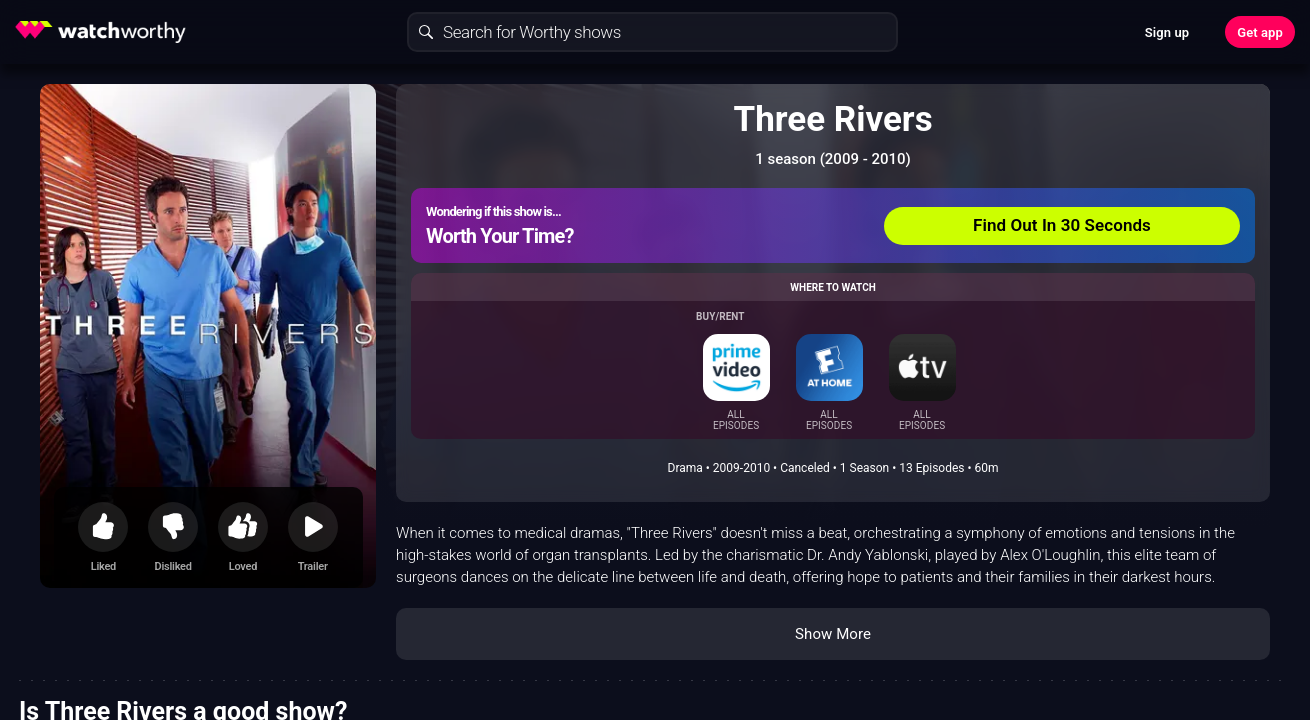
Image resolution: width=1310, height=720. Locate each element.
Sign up (1167, 32)
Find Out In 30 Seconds (1062, 225)
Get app (1260, 32)
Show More (833, 634)
